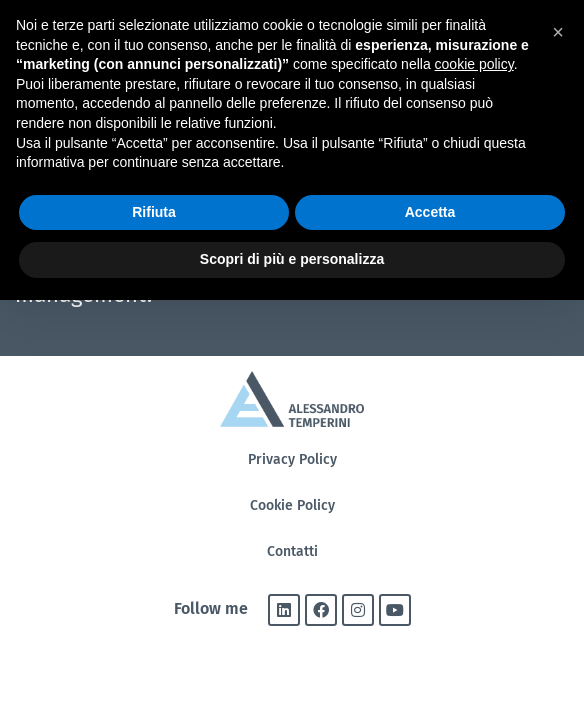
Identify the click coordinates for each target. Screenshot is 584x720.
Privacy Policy (292, 459)
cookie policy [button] (474, 64)
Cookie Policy (292, 505)
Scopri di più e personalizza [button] (292, 259)
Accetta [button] (430, 212)
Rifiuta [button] (154, 212)
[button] (558, 32)
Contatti (292, 551)
